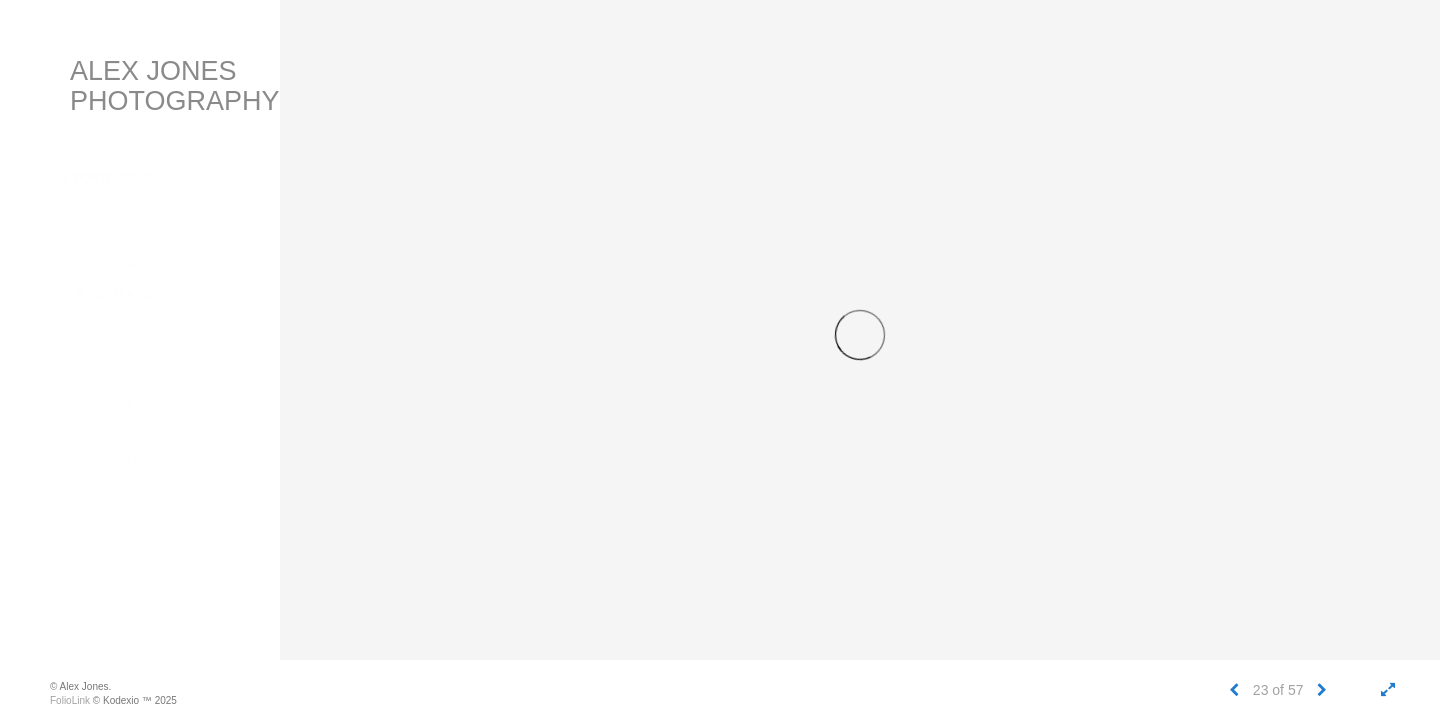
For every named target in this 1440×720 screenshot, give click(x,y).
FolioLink (70, 700)
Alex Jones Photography (175, 86)
